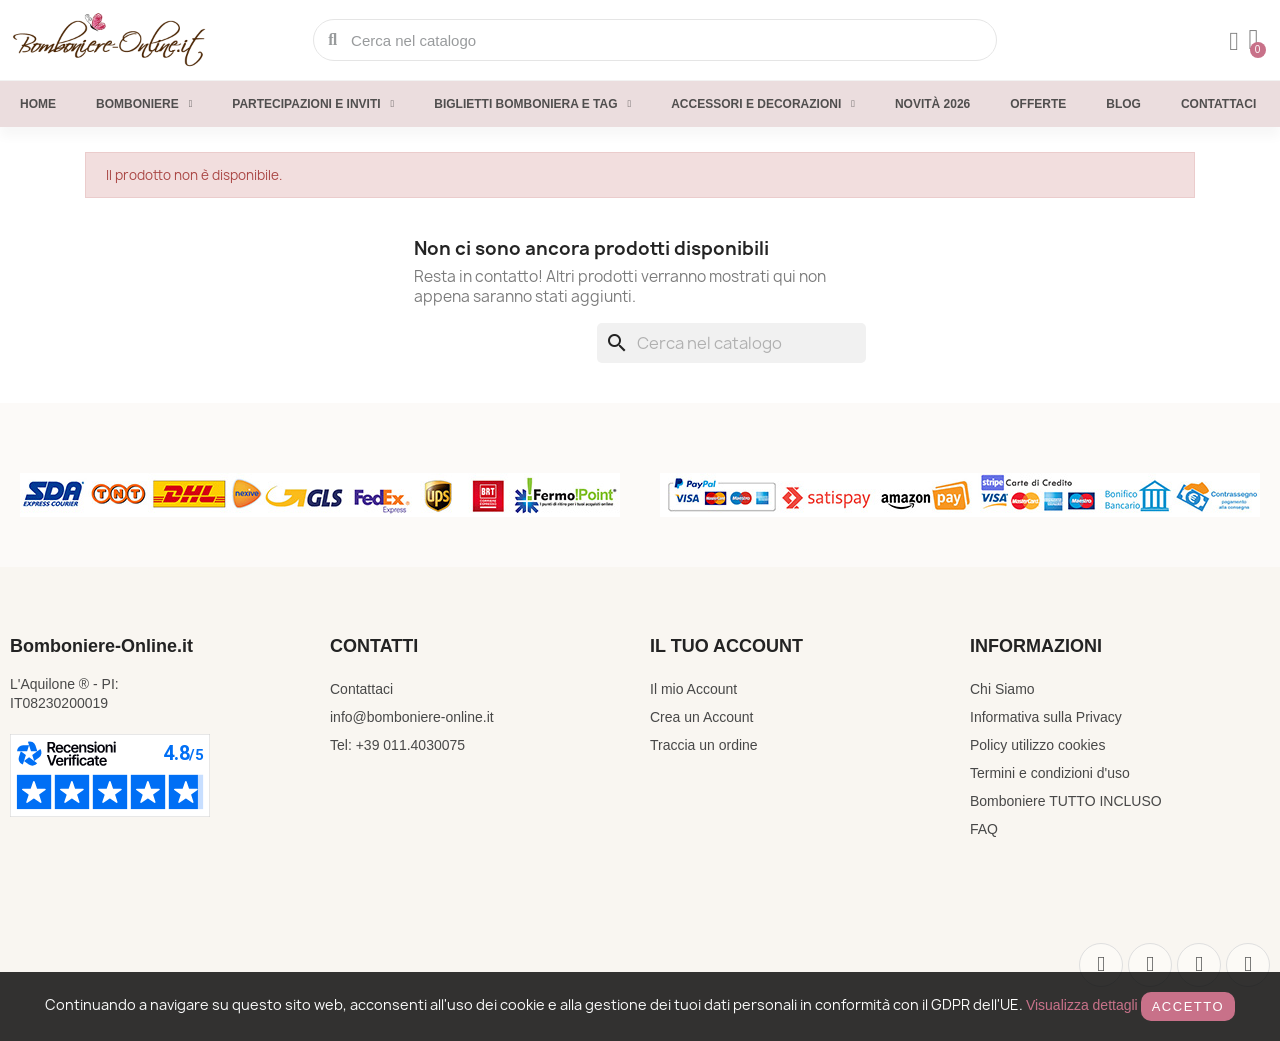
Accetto (1188, 1006)
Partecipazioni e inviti (313, 104)
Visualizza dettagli (1082, 1005)
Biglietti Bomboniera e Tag (532, 104)
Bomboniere (144, 104)
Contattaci (1218, 104)
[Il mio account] (1234, 42)
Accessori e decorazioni (763, 104)
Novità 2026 (932, 104)
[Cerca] (731, 343)
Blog (1123, 104)
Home (38, 104)
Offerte (1038, 104)
